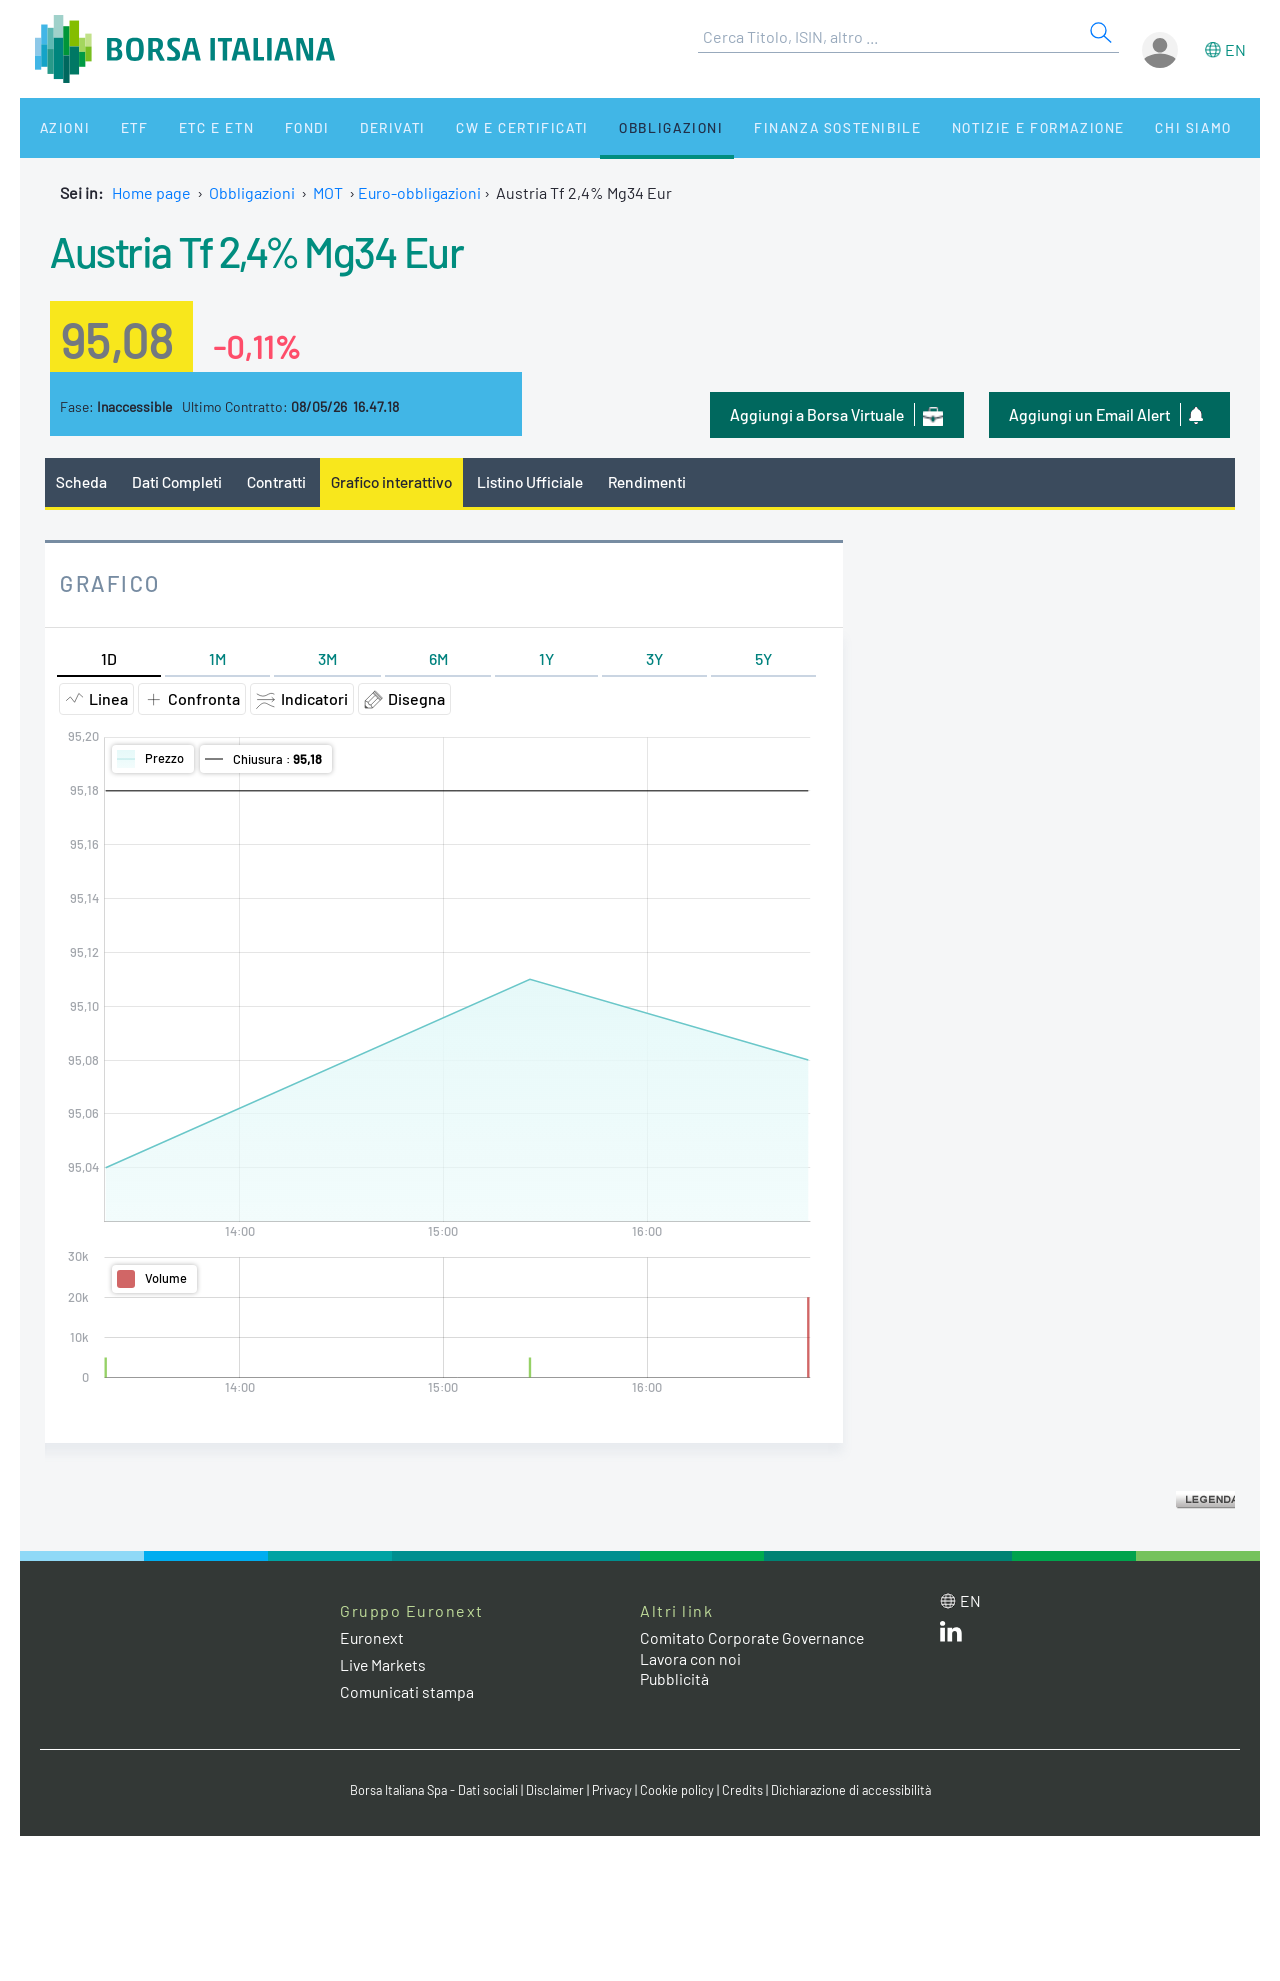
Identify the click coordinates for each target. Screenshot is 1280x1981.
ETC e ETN (191, 127)
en (1235, 49)
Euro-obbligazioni (420, 192)
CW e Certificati (476, 127)
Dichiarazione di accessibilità (856, 1791)
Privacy (614, 1791)
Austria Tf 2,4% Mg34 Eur (266, 250)
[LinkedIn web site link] (951, 1635)
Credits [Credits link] (745, 1791)
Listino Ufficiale (538, 481)
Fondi (274, 127)
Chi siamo (1123, 127)
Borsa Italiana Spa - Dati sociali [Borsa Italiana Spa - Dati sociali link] (429, 1791)
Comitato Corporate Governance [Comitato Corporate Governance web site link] (754, 1637)
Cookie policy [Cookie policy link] (680, 1791)
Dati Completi (178, 481)
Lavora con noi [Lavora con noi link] (691, 1658)
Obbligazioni (618, 127)
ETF (117, 127)
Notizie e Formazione (975, 127)
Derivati (352, 127)
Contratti (279, 481)
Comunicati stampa (407, 1692)
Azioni (56, 127)
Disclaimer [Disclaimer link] (555, 1791)
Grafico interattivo (396, 481)
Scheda (81, 481)
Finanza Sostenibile (778, 127)
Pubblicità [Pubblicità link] (675, 1679)
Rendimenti (656, 481)
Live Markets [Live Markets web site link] (384, 1664)
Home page (151, 192)
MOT (328, 192)
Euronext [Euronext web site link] (373, 1637)
